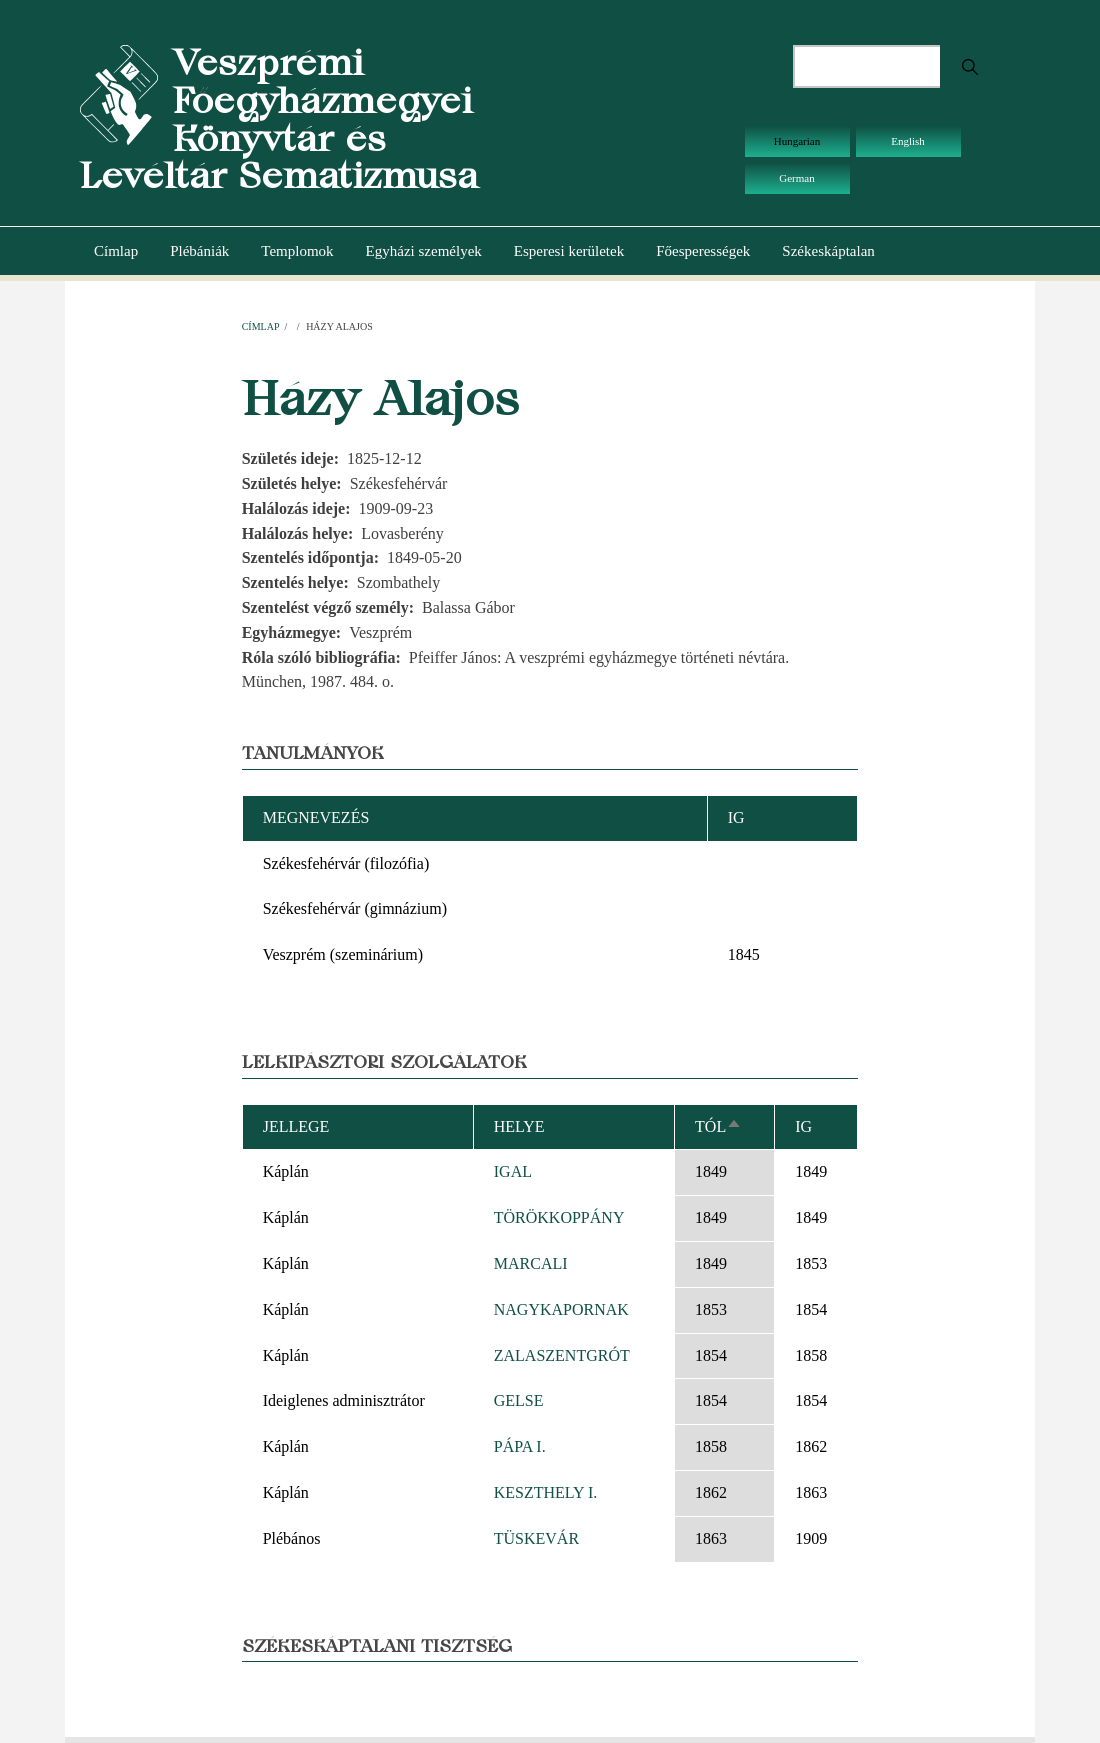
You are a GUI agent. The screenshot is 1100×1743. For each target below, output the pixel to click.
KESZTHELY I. (546, 1492)
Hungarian (797, 141)
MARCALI (531, 1263)
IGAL (513, 1171)
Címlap (116, 251)
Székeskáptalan (828, 251)
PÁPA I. (520, 1446)
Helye (519, 1126)
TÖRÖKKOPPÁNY (559, 1217)
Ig (803, 1126)
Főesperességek (703, 251)
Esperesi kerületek (569, 251)
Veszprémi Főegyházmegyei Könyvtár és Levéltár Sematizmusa (279, 119)
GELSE (519, 1400)
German (796, 178)
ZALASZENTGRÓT (562, 1355)
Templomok (297, 251)
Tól (718, 1126)
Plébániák (199, 251)
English (908, 141)
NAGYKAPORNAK (561, 1309)
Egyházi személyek (424, 251)
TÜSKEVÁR (536, 1538)
